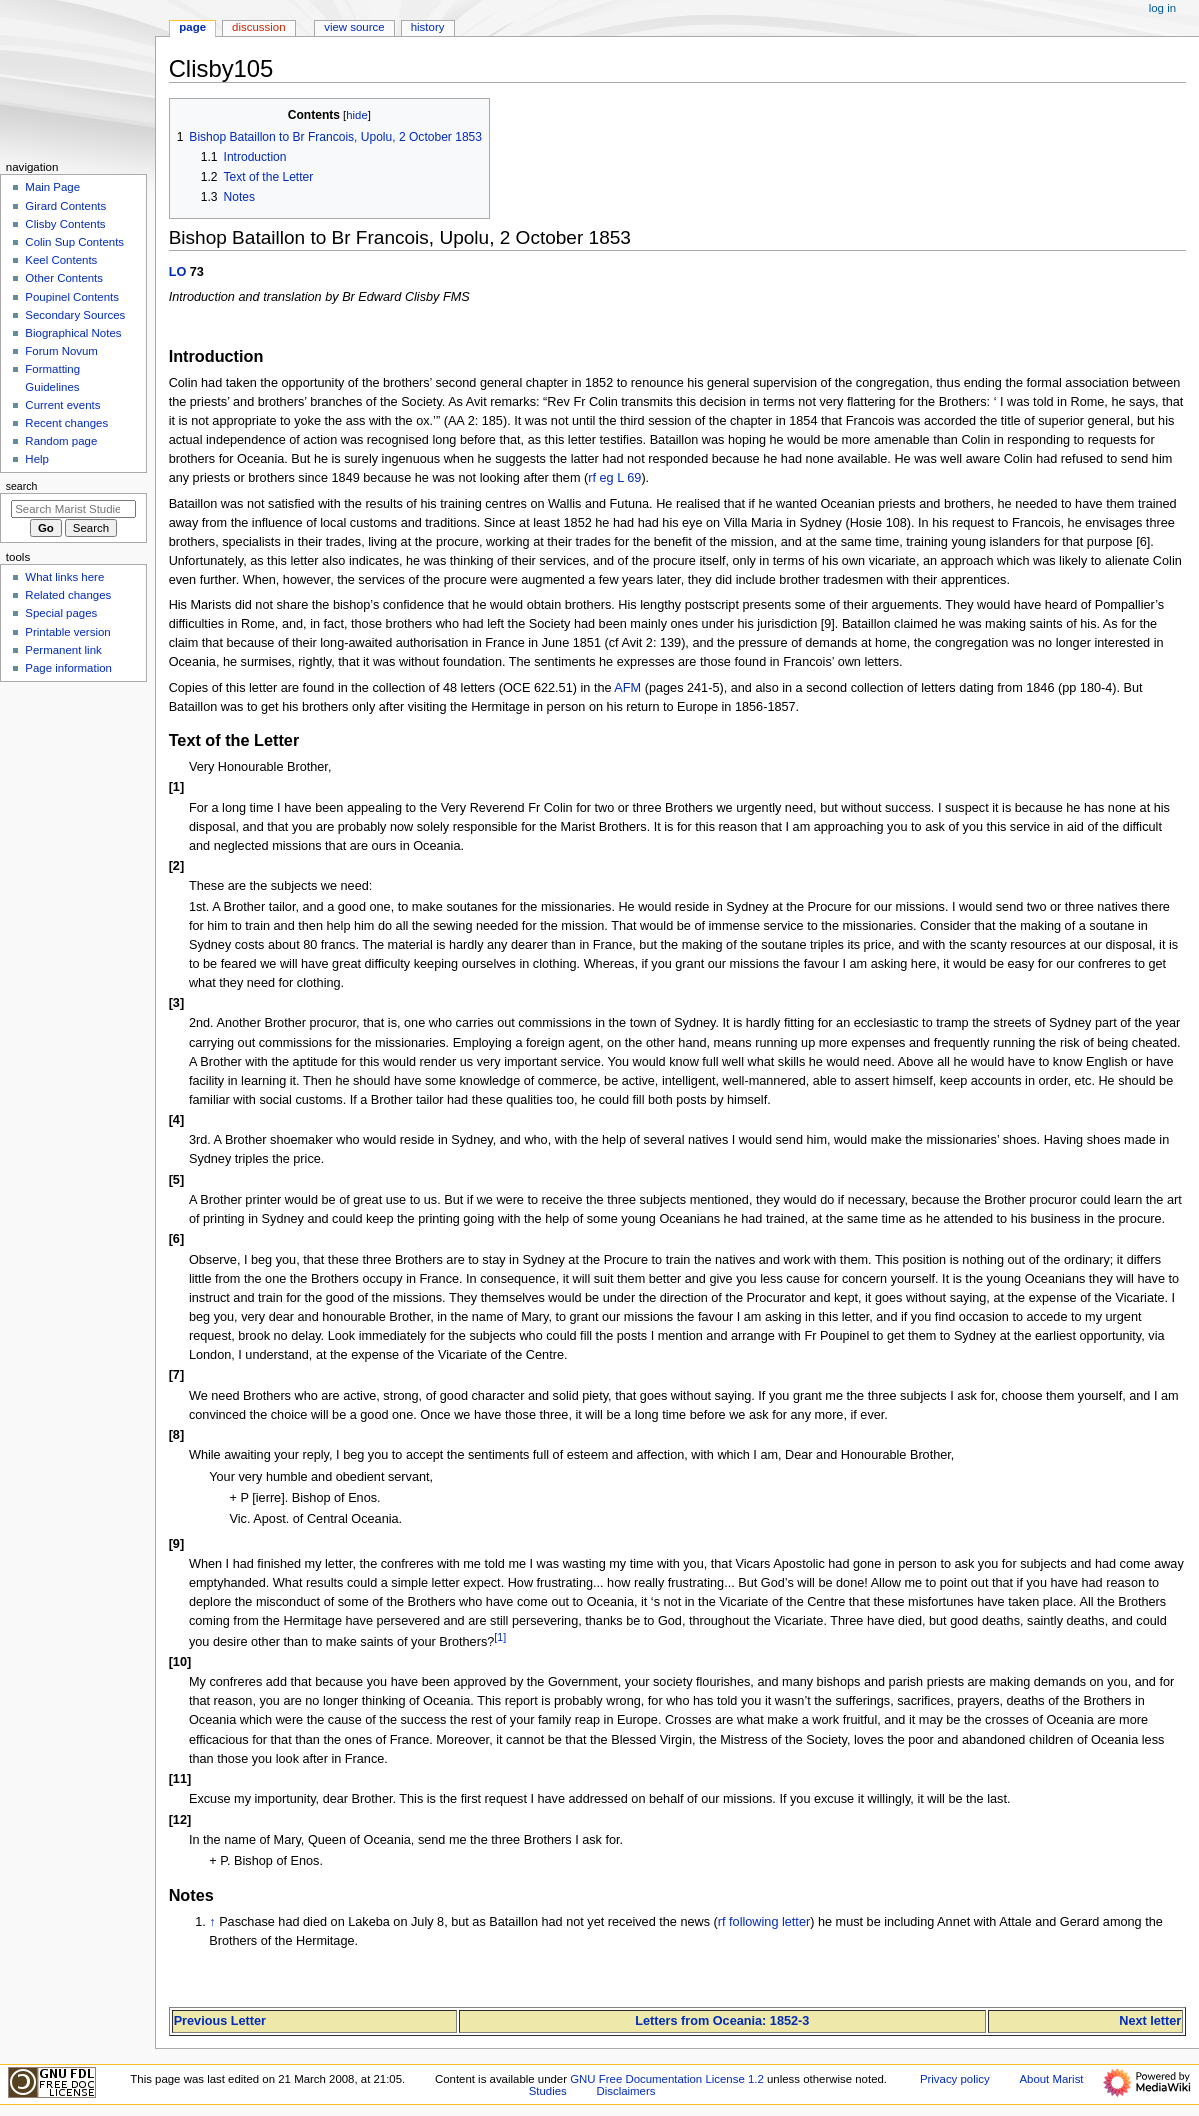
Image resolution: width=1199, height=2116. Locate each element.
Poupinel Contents (72, 297)
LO (178, 272)
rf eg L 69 (614, 478)
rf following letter (764, 1922)
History (428, 27)
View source (354, 27)
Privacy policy (955, 2079)
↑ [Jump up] (212, 1922)
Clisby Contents (65, 224)
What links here (64, 577)
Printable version (67, 632)
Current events (62, 405)
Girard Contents (65, 206)
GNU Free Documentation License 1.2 (667, 2079)
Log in (1162, 8)
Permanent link (63, 650)
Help (37, 459)
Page (192, 27)
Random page (61, 441)
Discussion (258, 27)
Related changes (68, 595)
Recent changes (66, 423)
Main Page (52, 187)
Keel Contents (61, 260)
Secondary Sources (75, 315)
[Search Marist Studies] (73, 509)
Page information (68, 668)
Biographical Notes (73, 333)
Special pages (61, 613)
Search (22, 486)
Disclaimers (625, 2091)
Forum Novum (61, 351)
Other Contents (64, 278)
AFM (627, 688)
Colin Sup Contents (74, 242)
